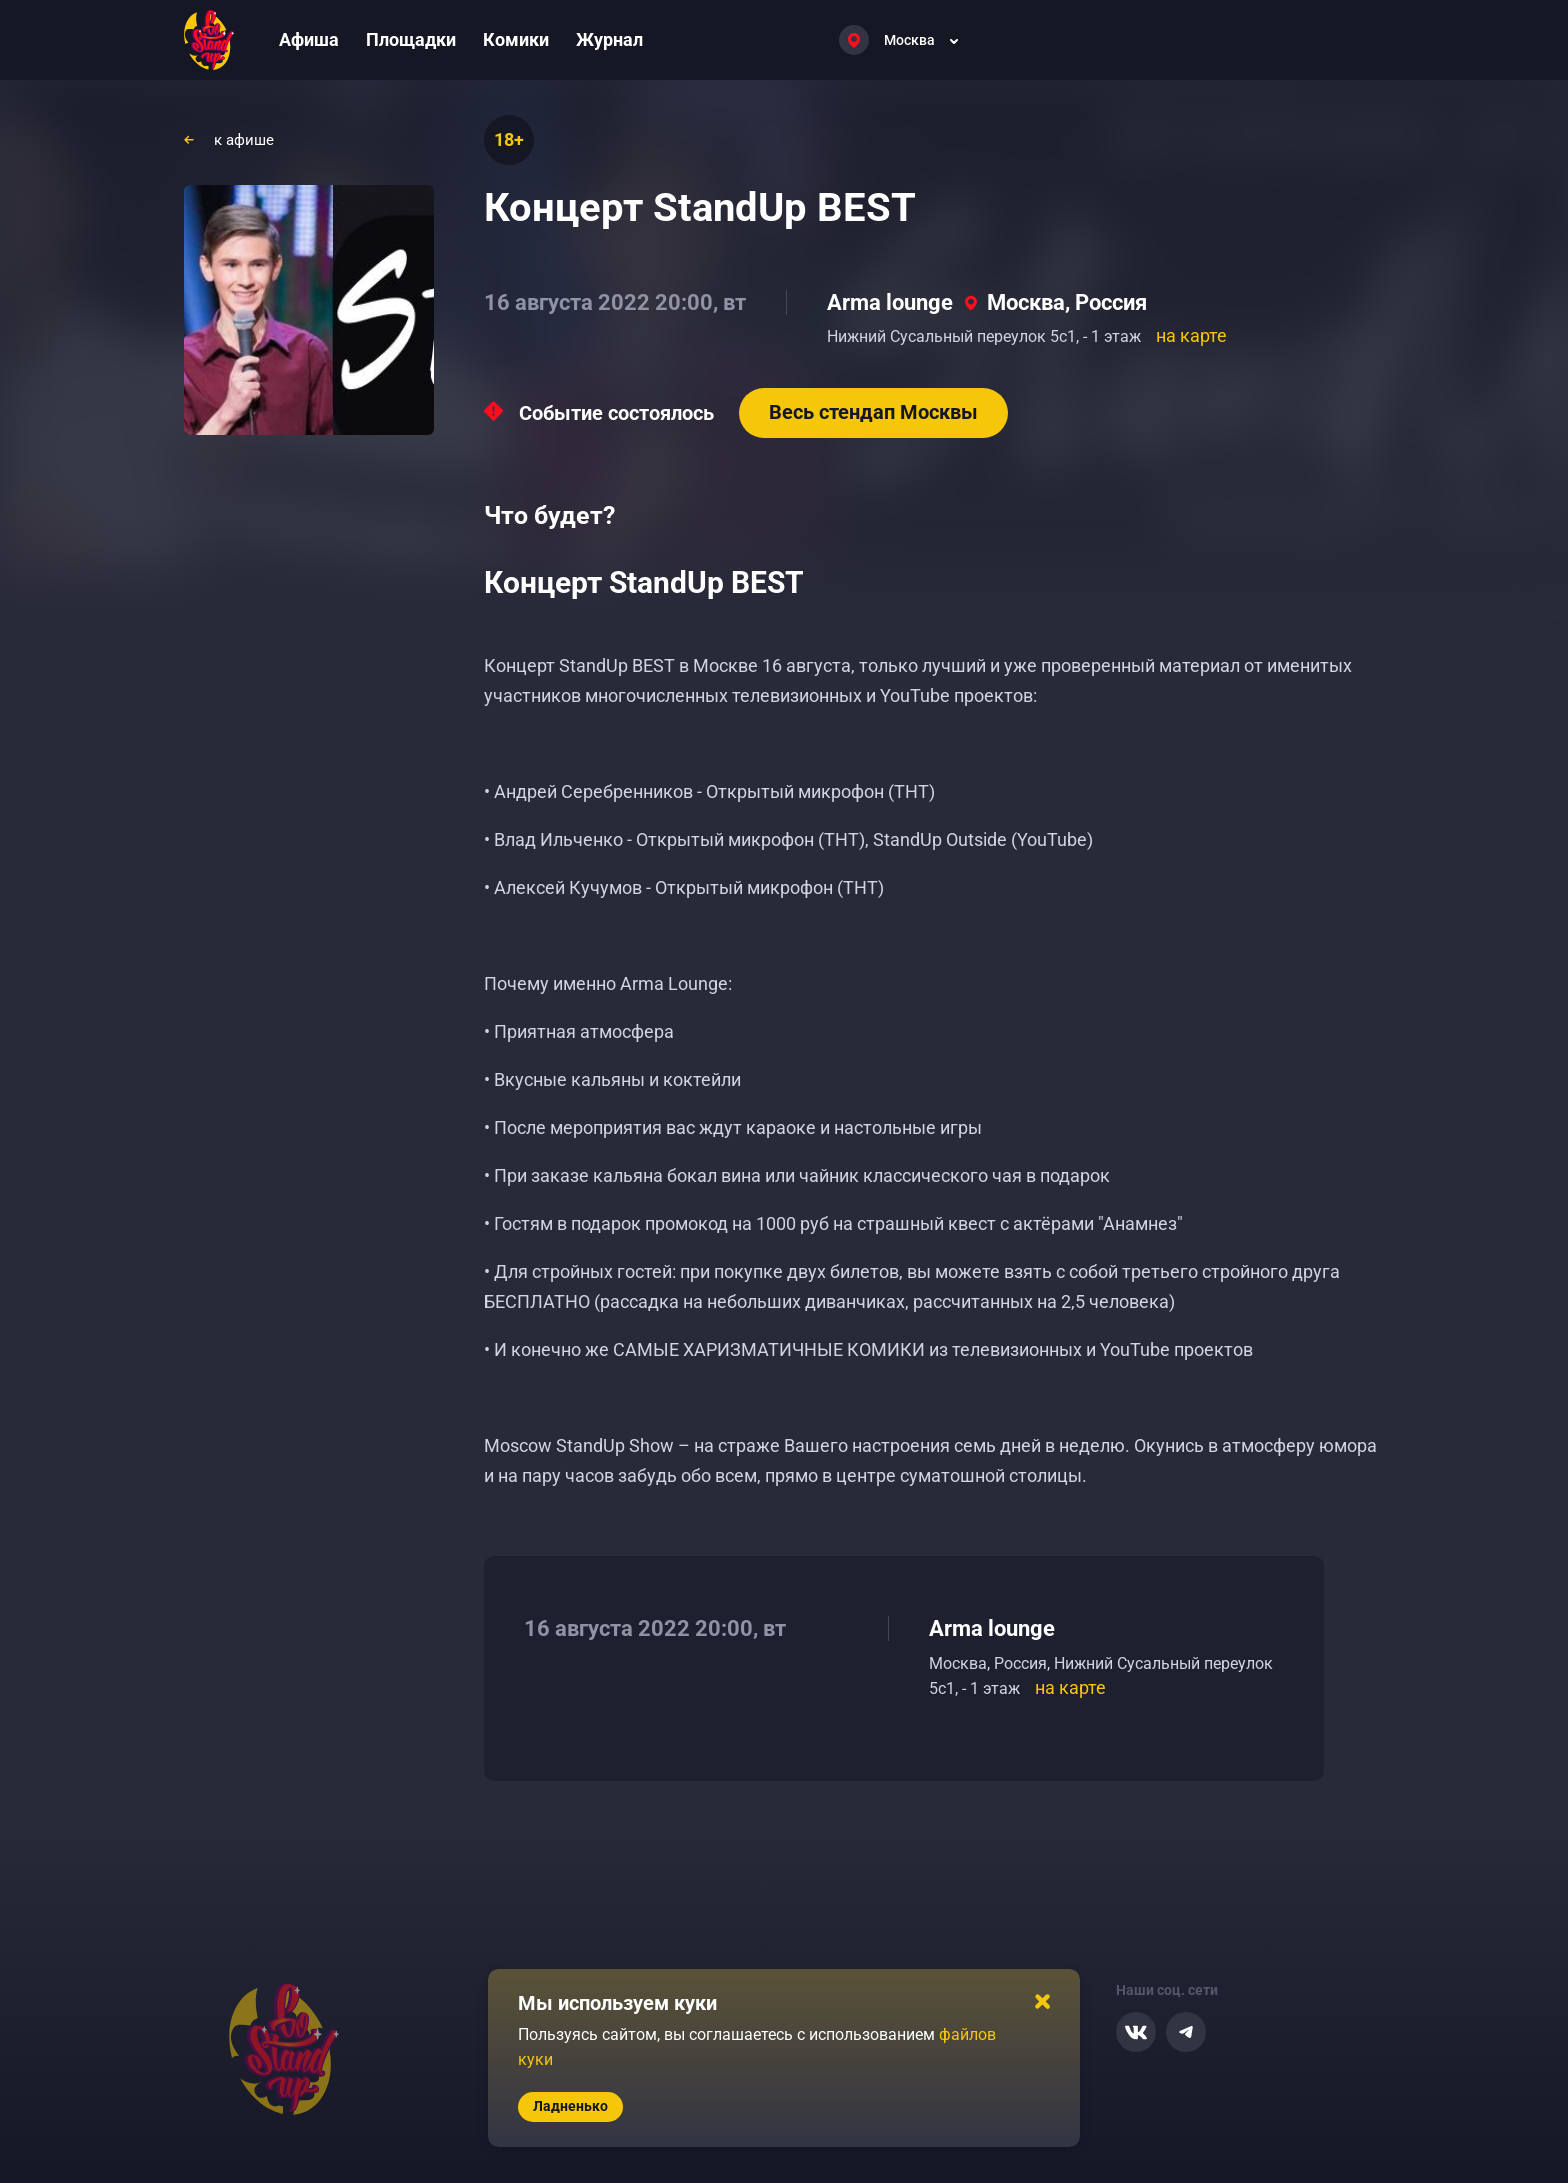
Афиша (309, 39)
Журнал (609, 39)
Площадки (411, 39)
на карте (1191, 335)
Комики (516, 39)
